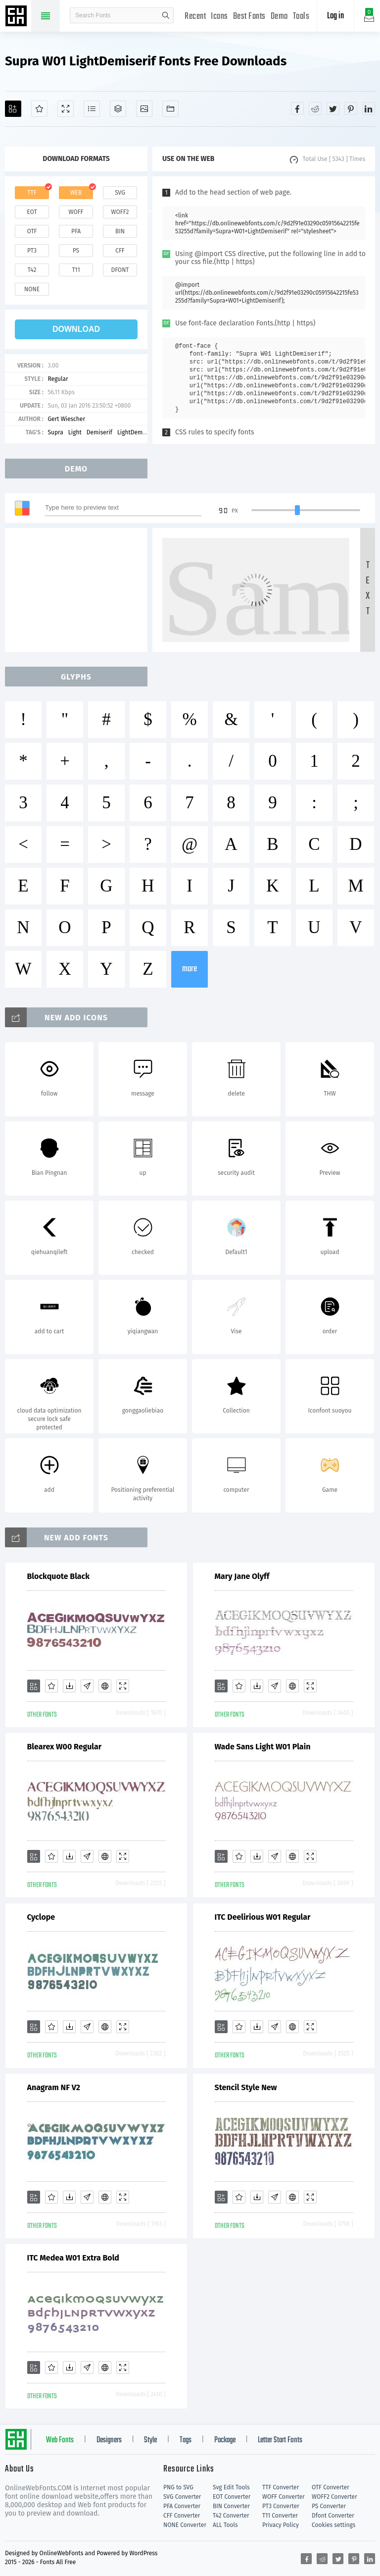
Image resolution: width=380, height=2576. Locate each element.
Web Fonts (60, 2440)
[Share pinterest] (350, 108)
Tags (185, 2440)
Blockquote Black (58, 1576)
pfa (76, 231)
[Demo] (65, 109)
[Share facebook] (297, 108)
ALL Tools (225, 2525)
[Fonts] (170, 109)
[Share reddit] (315, 108)
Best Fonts (249, 16)
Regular (58, 378)
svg (120, 192)
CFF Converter (181, 2515)
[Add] (13, 109)
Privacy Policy (280, 2525)
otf (32, 231)
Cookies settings (333, 2525)
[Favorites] (39, 109)
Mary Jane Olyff (242, 1576)
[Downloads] (69, 1686)
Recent (195, 16)
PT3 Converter (280, 2506)
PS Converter (329, 2506)
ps (76, 250)
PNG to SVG (178, 2487)
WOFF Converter (283, 2496)
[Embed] (104, 1686)
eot (32, 212)
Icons (219, 16)
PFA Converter (181, 2506)
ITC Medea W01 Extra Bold (73, 2257)
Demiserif (99, 432)
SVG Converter (182, 2496)
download (76, 329)
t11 (76, 269)
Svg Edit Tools (231, 2487)
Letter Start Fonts (280, 2440)
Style (150, 2440)
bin (120, 231)
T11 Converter (280, 2515)
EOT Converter (231, 2496)
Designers (109, 2440)
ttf (31, 192)
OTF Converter (330, 2487)
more (189, 969)
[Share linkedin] (368, 108)
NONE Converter (184, 2525)
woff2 (120, 212)
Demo (279, 16)
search (165, 15)
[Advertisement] (79, 590)
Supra (55, 432)
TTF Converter (280, 2487)
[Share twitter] (333, 108)
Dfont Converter (333, 2515)
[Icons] (144, 109)
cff (120, 250)
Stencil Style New (246, 2087)
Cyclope (41, 1917)
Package (225, 2440)
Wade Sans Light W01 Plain (263, 1746)
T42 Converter (231, 2515)
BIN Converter (231, 2506)
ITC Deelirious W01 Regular (263, 1917)
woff (75, 212)
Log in (335, 16)
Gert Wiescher (66, 419)
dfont (120, 269)
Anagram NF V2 (54, 2087)
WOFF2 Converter (334, 2496)
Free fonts (17, 17)
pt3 (32, 250)
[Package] (118, 109)
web (76, 192)
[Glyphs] (92, 109)
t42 (32, 269)
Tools (301, 16)
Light (75, 432)
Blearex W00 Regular (64, 1746)
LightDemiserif (136, 432)
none (32, 289)
